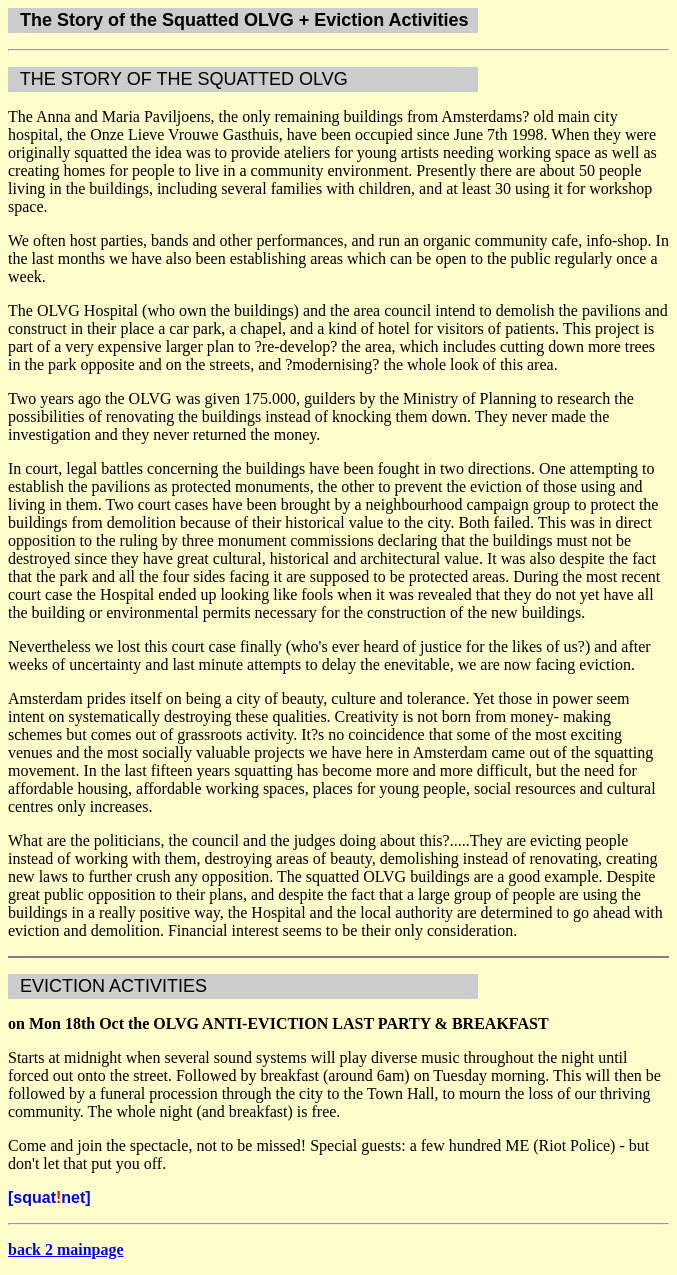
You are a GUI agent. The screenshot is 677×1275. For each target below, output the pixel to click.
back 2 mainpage (66, 1249)
